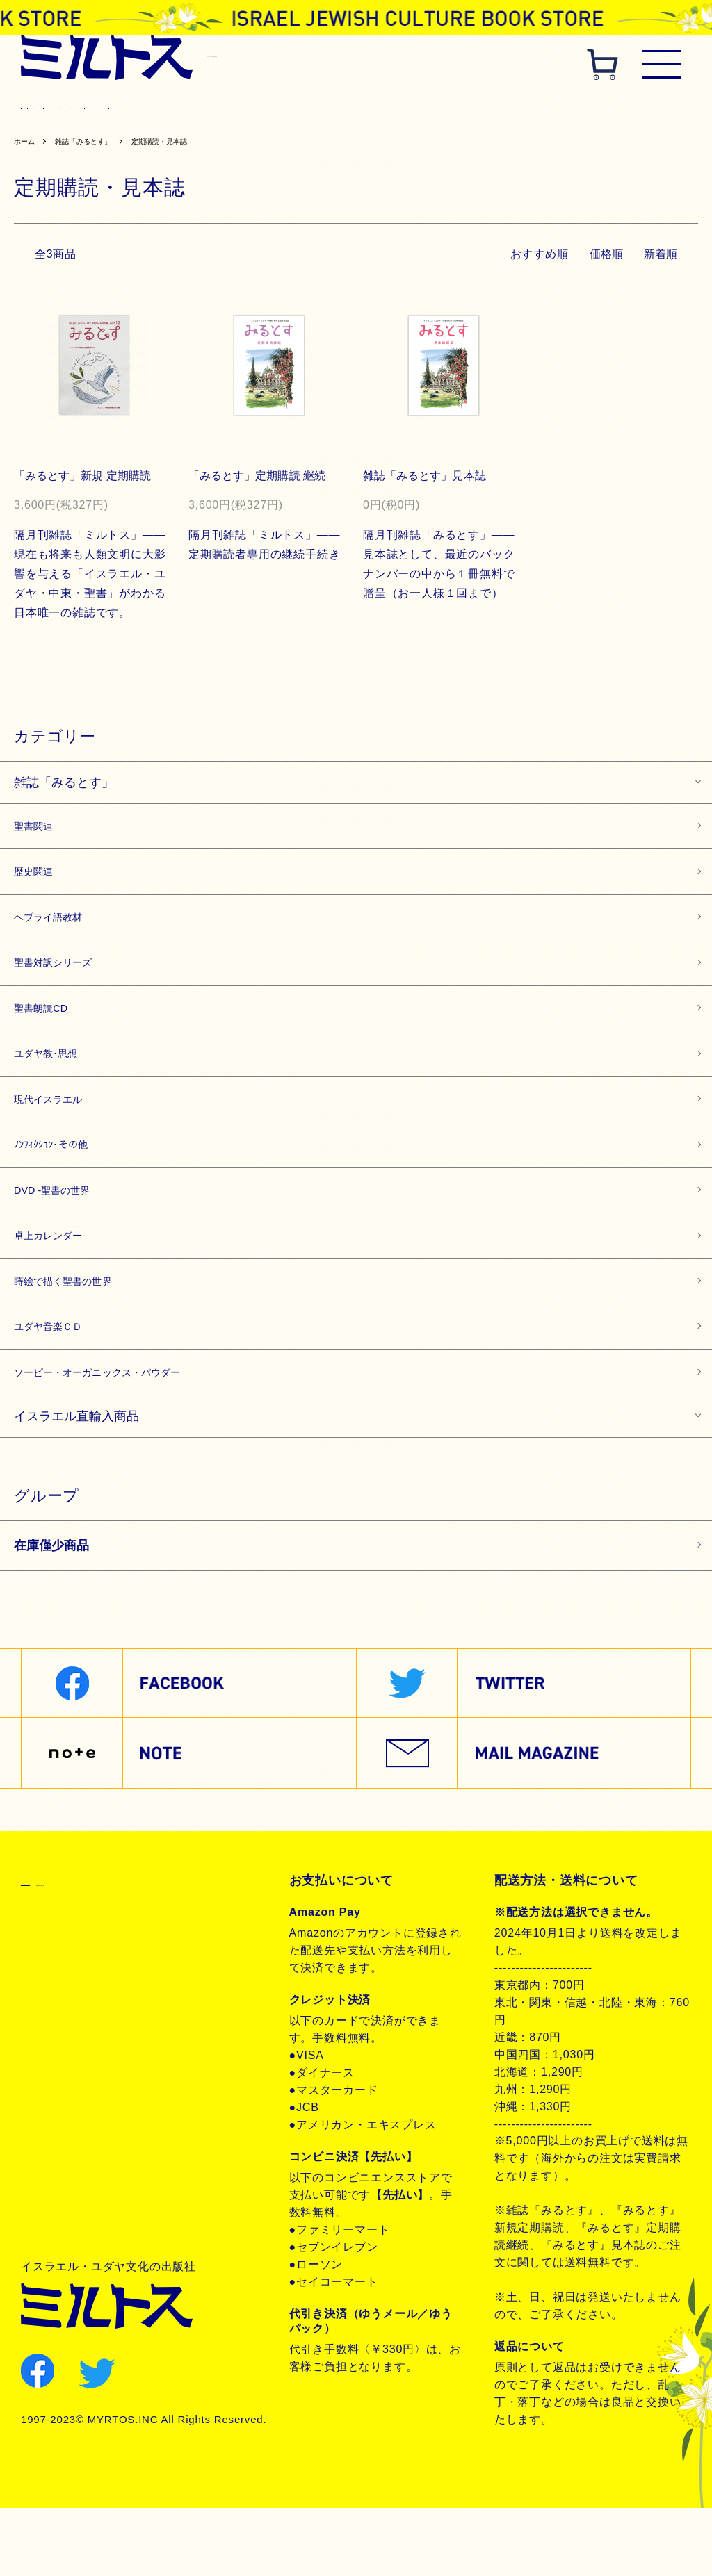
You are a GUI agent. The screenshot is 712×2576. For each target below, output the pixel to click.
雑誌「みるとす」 (96, 144)
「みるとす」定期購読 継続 (260, 479)
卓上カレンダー (60, 1286)
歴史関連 (190, 108)
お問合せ (61, 2044)
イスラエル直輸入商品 (76, 1484)
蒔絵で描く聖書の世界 (79, 1336)
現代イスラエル (626, 108)
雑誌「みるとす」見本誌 (427, 479)
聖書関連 (131, 108)
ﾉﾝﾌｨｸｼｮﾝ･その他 (64, 1185)
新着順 (659, 257)
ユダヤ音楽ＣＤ (60, 1386)
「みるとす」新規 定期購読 (86, 479)
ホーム (27, 144)
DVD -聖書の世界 (65, 1235)
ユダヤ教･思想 (56, 1084)
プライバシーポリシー (98, 1996)
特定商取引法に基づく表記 (111, 1949)
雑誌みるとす (60, 108)
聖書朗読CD (451, 108)
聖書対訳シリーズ (363, 108)
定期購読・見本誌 (187, 144)
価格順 (603, 257)
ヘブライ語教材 (266, 108)
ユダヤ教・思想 (534, 108)
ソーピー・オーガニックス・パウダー (125, 1437)
